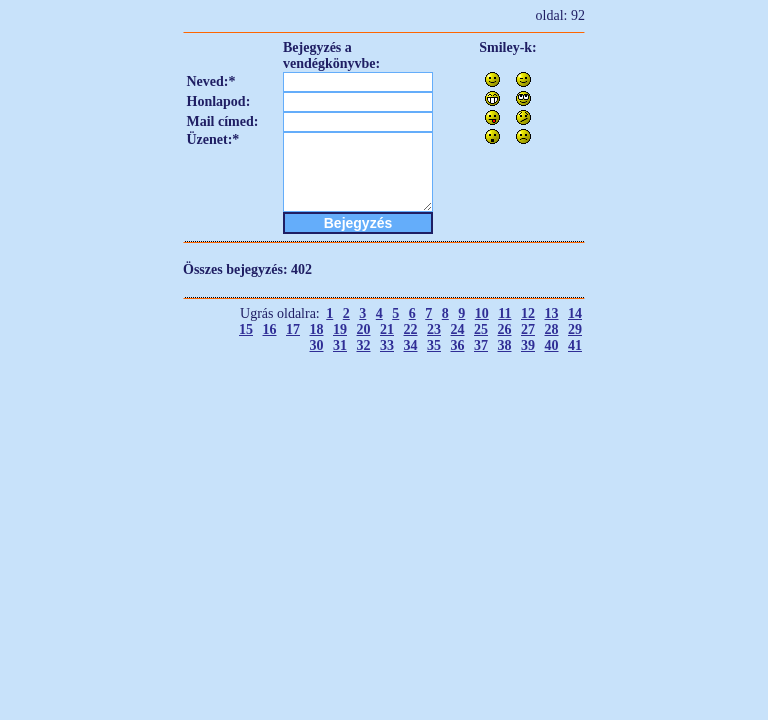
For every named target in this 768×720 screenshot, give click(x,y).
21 (387, 329)
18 (317, 329)
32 (364, 345)
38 (505, 345)
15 (246, 329)
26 (505, 329)
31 (340, 345)
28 (552, 329)
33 (387, 345)
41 (575, 345)
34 (411, 345)
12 (528, 313)
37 (481, 345)
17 (293, 329)
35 (434, 345)
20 (364, 329)
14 (575, 313)
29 (575, 329)
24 (458, 329)
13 (552, 313)
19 (340, 329)
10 (482, 313)
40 (552, 345)
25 (481, 329)
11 (504, 313)
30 (317, 345)
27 (528, 329)
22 (411, 329)
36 (458, 345)
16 (270, 329)
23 (434, 329)
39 (528, 345)
